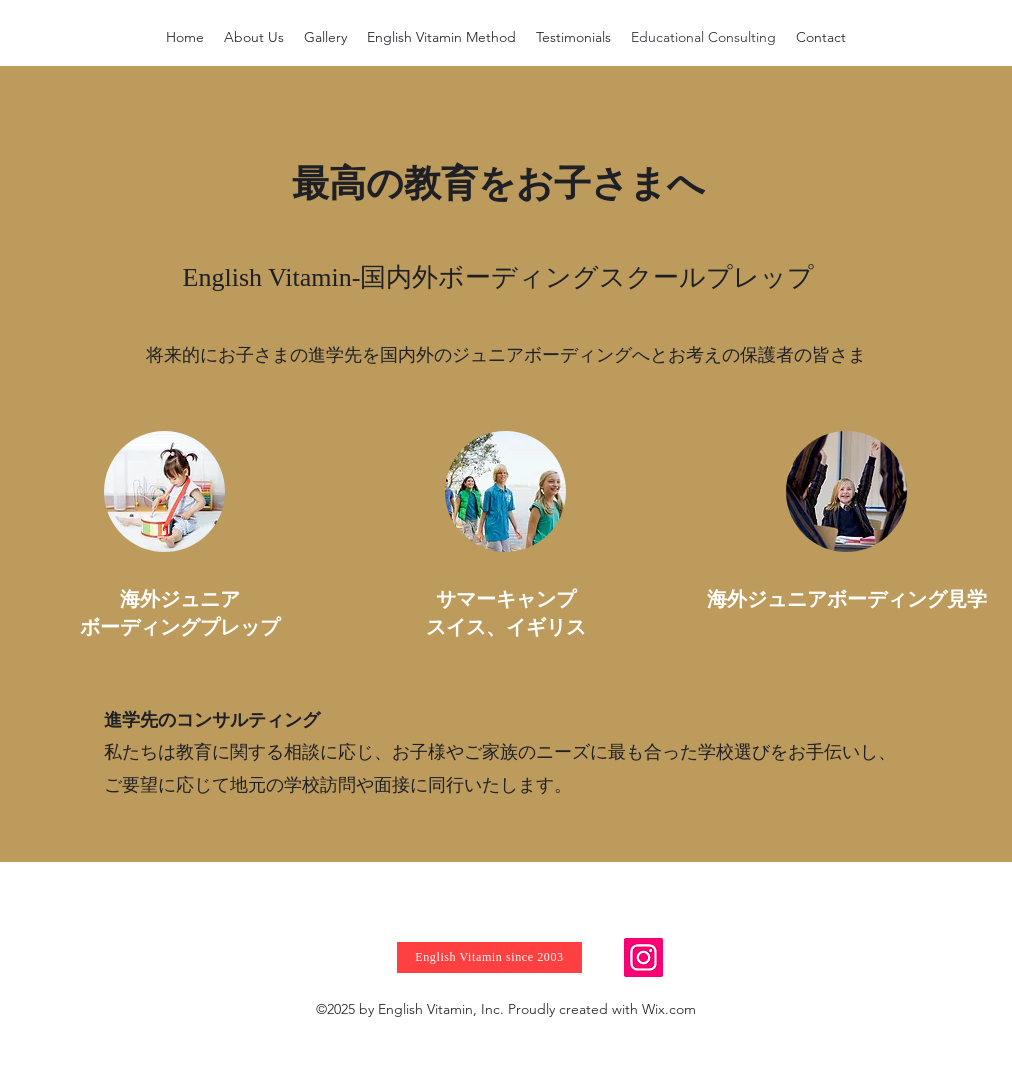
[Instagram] (643, 957)
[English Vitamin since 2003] (489, 957)
